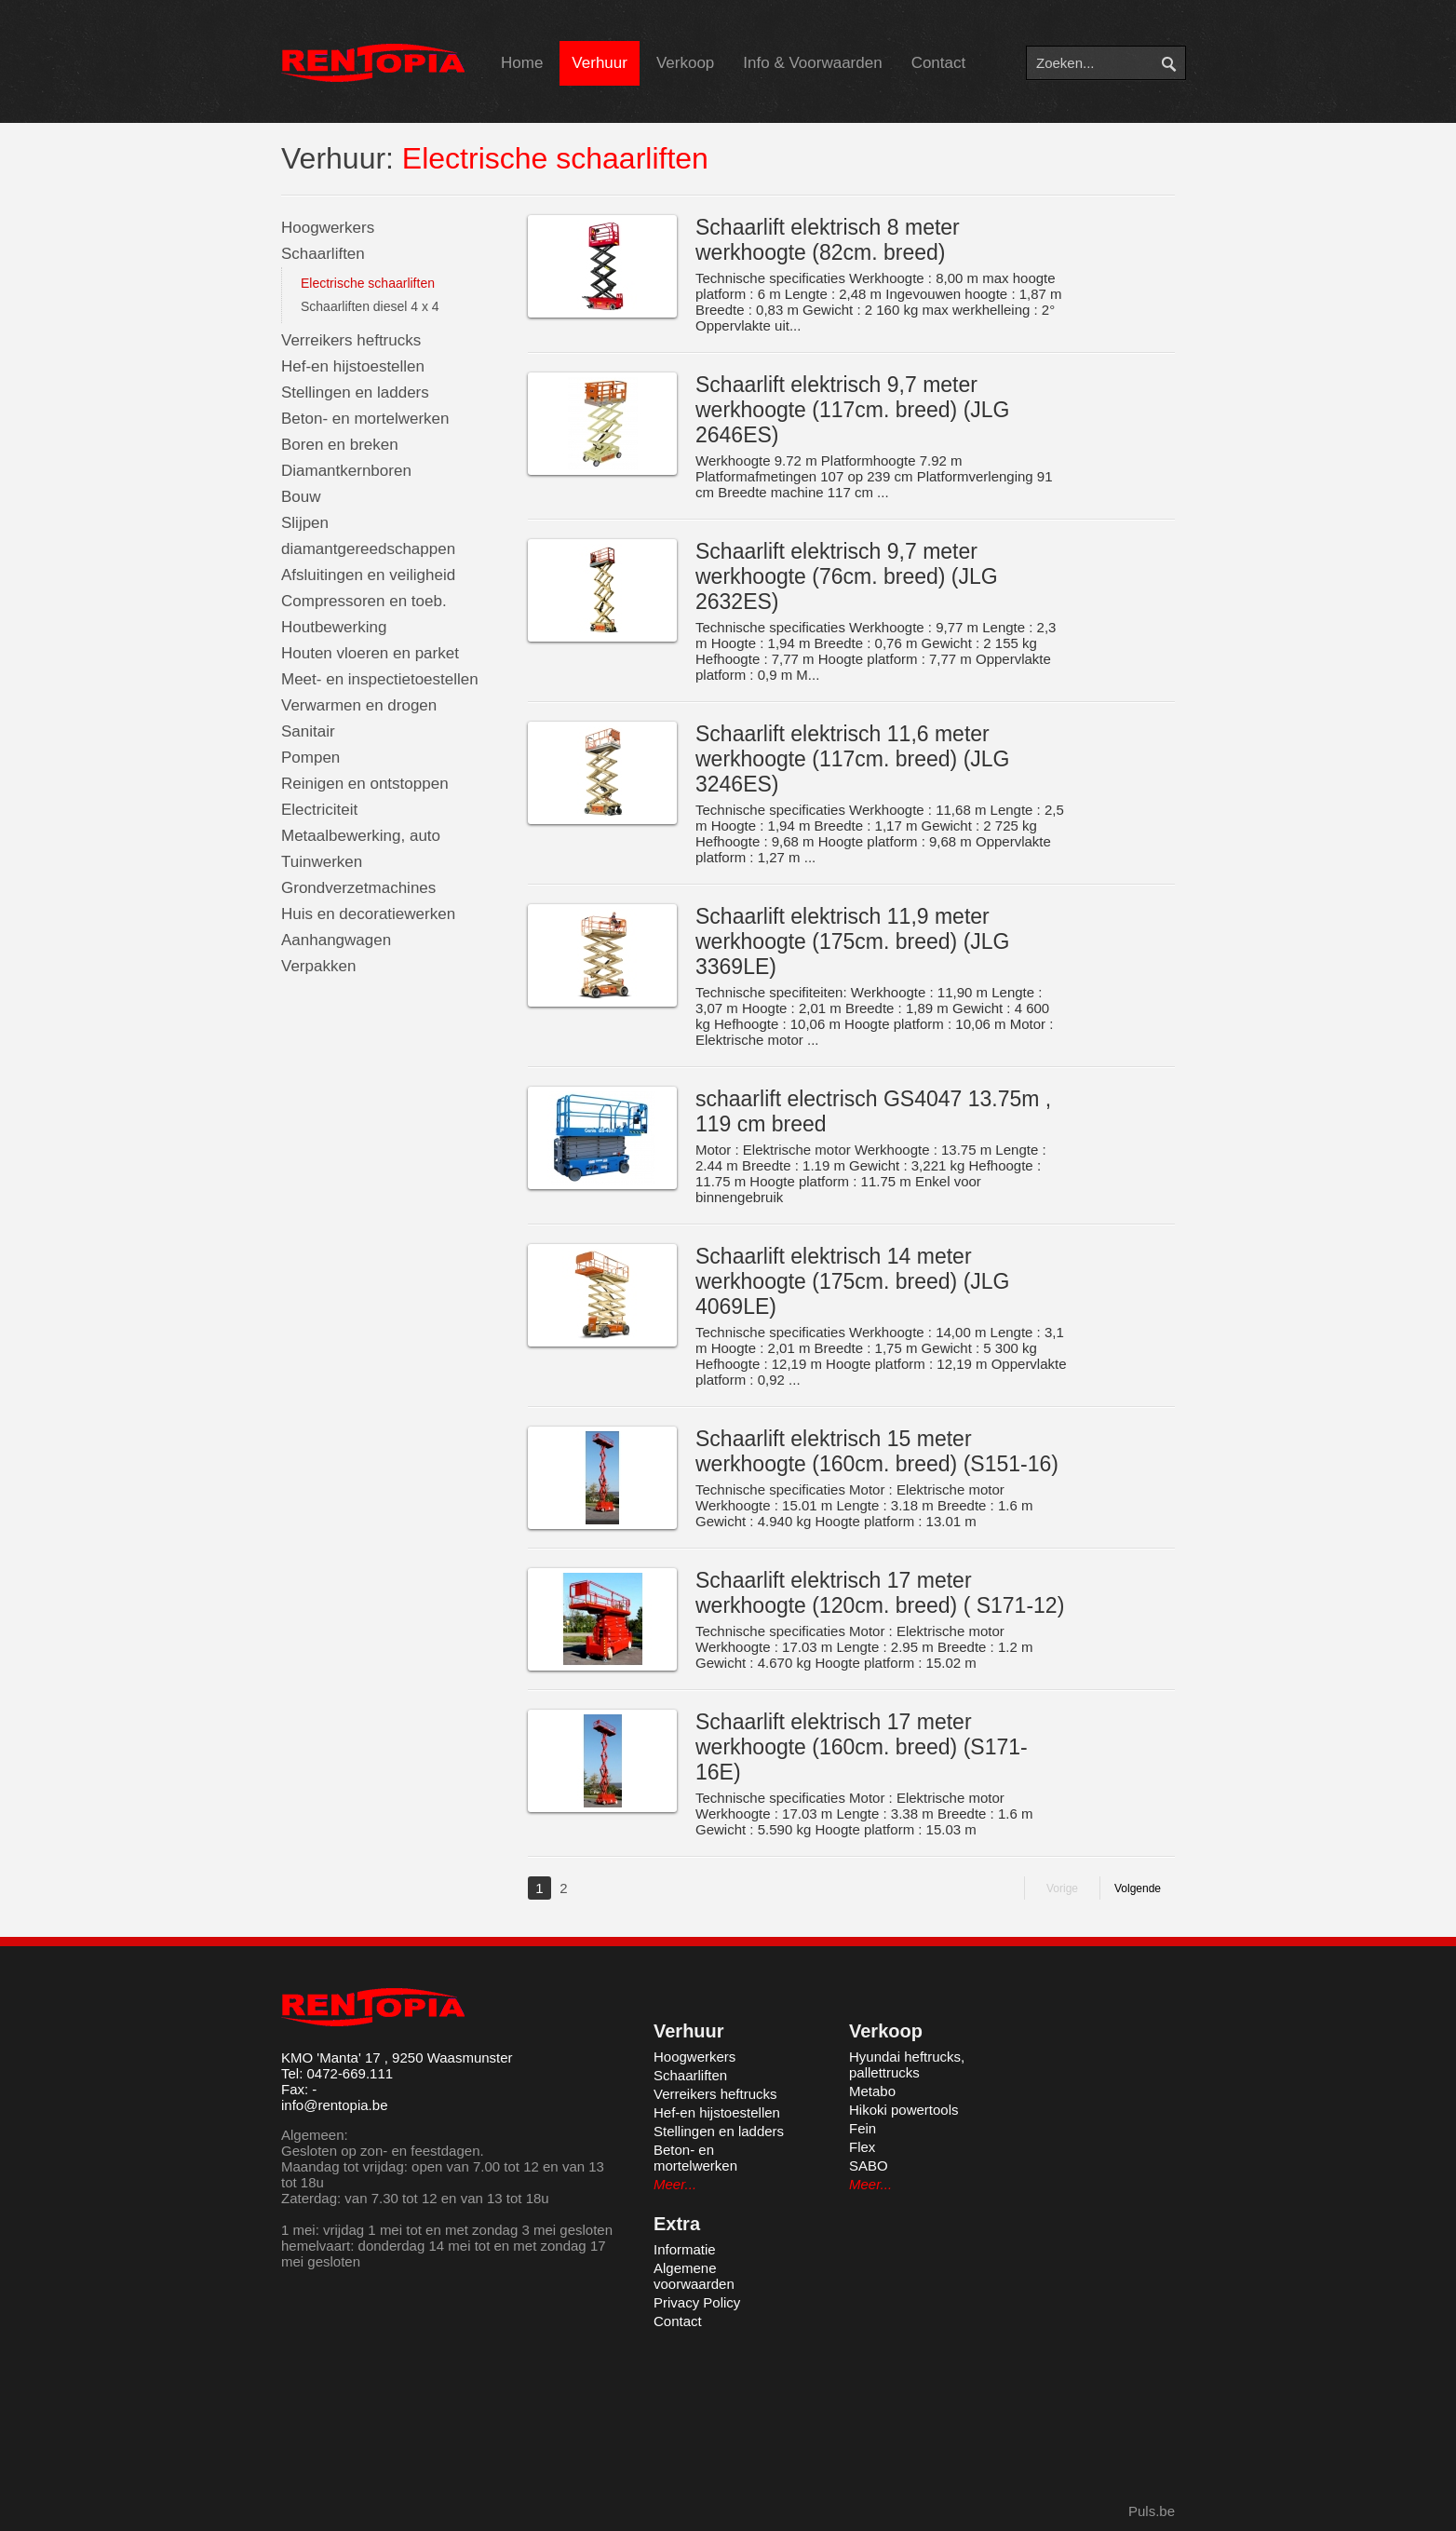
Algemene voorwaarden (694, 2276)
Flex (862, 2147)
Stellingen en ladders (355, 392)
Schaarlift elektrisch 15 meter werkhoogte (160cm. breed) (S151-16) (876, 1451)
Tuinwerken (321, 862)
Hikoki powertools (904, 2110)
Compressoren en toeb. (364, 601)
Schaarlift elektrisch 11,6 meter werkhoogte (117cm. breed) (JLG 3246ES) (852, 759)
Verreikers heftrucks (351, 340)
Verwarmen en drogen (359, 705)
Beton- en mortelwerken (365, 418)
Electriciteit (319, 810)
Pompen (310, 757)
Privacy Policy (697, 2302)
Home (522, 63)
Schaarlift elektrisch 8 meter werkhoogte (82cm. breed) (827, 239)
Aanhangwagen (336, 940)
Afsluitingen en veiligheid (368, 575)
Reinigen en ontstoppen (365, 783)
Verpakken (318, 966)
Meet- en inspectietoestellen (380, 679)
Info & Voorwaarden (812, 63)
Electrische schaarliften (368, 283)
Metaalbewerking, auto (360, 836)
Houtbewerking (333, 627)
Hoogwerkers (327, 228)
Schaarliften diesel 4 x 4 (370, 306)
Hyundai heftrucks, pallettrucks (906, 2064)
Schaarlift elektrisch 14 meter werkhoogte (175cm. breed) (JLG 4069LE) (852, 1281)
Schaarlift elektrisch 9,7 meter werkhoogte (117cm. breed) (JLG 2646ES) (852, 409)
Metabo (872, 2091)
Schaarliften (323, 254)
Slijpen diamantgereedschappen (368, 536)
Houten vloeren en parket (370, 653)
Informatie (685, 2249)
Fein (862, 2128)
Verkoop (685, 63)
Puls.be (1151, 2511)
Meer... (675, 2184)
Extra (677, 2223)
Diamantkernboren (346, 471)
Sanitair (308, 731)
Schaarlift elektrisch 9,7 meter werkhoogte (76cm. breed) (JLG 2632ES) (846, 576)
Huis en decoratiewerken (368, 914)
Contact (938, 63)
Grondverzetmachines (358, 888)
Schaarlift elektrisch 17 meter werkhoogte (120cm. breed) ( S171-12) (879, 1592)
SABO (868, 2165)
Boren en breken (339, 444)
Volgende (1137, 1888)
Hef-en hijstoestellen (353, 366)
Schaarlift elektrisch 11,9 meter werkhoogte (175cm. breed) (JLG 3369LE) (852, 941)
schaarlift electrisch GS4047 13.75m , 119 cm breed (873, 1111)
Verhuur (599, 63)
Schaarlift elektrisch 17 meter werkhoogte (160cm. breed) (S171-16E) (861, 1747)
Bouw (301, 497)
